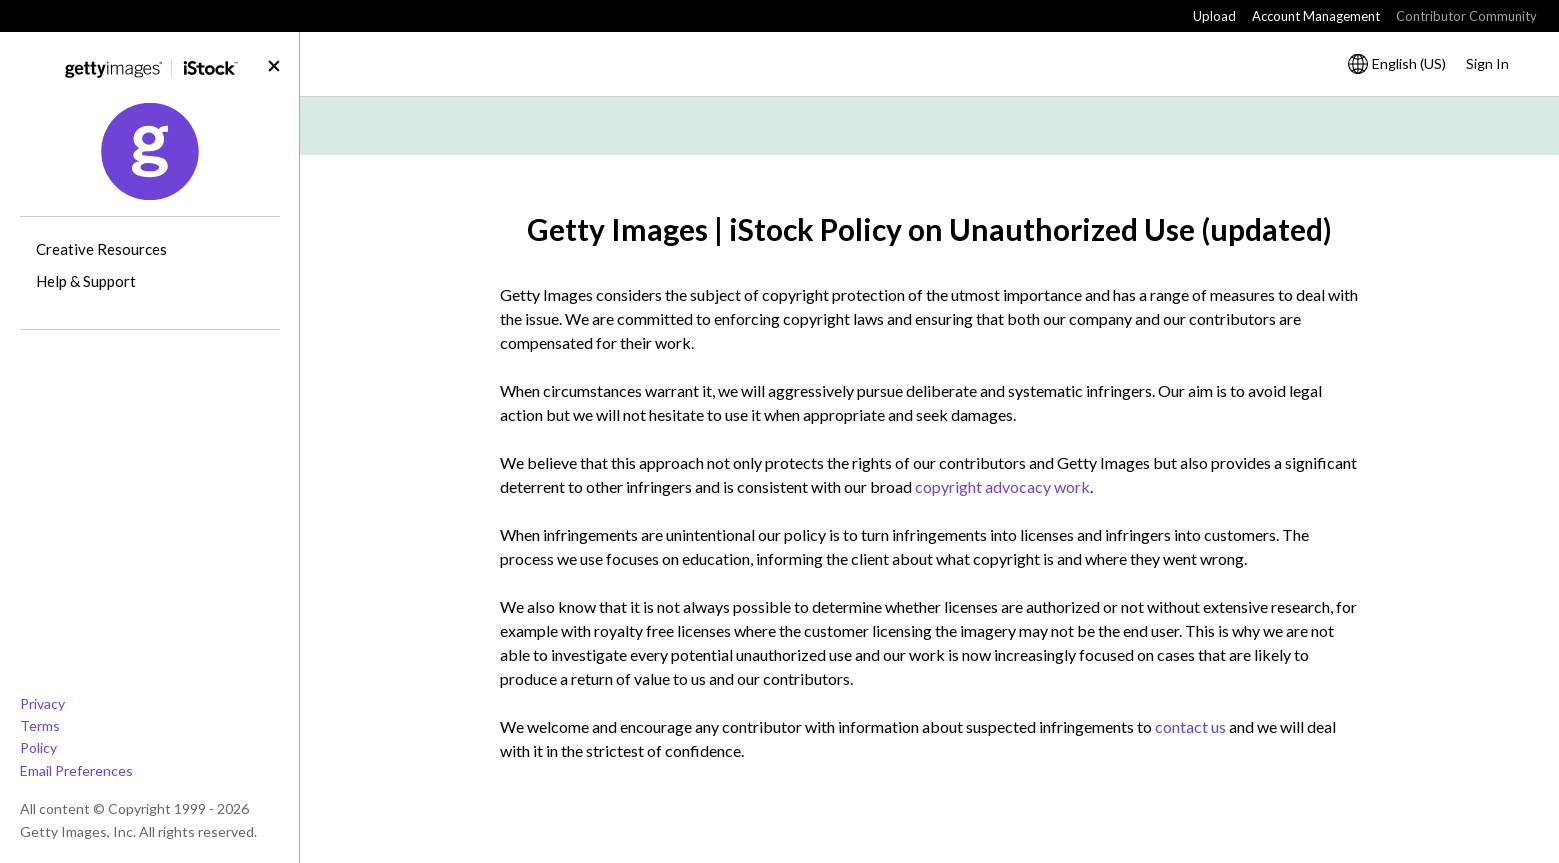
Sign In (1487, 63)
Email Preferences (76, 770)
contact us (1190, 726)
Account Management (1316, 16)
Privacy (42, 703)
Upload (1214, 16)
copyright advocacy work (1002, 486)
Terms (40, 725)
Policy (38, 747)
